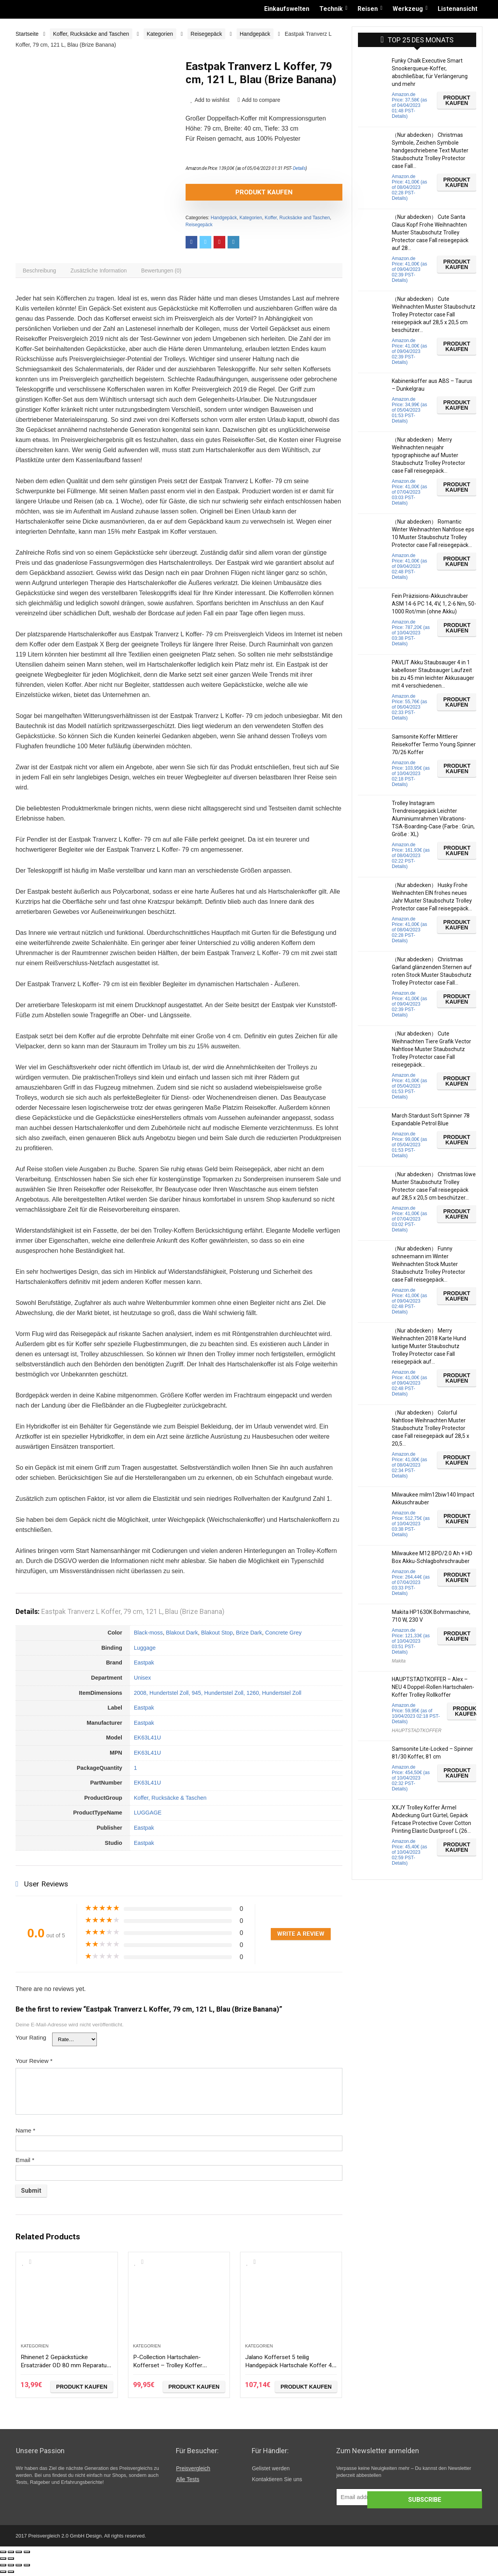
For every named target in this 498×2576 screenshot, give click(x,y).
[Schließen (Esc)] (3, 2555)
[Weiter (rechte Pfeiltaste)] (11, 2561)
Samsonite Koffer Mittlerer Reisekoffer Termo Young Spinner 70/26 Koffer (434, 744)
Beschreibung (41, 272)
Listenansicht (457, 8)
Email (25, 2163)
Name (25, 2133)
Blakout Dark (182, 1636)
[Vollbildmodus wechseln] (19, 2555)
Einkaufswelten (286, 8)
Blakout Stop (217, 1636)
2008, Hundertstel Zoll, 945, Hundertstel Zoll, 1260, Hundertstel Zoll (217, 1695)
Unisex (142, 1681)
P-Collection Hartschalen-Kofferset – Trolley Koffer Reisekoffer (173, 2367)
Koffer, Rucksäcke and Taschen (91, 34)
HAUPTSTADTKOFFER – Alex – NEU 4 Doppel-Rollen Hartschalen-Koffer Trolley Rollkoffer (433, 1687)
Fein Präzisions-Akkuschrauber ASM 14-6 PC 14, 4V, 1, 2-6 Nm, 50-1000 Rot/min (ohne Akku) (434, 604)
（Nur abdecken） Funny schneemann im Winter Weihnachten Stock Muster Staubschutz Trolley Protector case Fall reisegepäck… (428, 1264)
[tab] (41, 272)
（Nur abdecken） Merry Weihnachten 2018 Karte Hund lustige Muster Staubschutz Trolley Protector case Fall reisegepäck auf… (429, 1346)
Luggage (145, 1651)
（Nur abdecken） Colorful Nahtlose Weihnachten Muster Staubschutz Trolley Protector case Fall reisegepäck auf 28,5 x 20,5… (430, 1428)
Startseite (27, 34)
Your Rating (31, 2040)
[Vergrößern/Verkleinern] (27, 2555)
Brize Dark (249, 1636)
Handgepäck (255, 34)
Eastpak (144, 1666)
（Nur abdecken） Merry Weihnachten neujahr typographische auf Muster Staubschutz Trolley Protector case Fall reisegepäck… (428, 455)
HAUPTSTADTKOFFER (417, 1730)
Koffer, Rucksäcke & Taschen (170, 1801)
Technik (331, 8)
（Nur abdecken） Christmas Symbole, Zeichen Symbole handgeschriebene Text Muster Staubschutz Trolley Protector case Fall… (430, 150)
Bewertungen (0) (170, 272)
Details (299, 168)
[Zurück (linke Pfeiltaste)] (3, 2561)
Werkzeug (408, 8)
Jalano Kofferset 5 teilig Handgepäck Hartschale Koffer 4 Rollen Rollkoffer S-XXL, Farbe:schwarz (288, 2371)
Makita (398, 1661)
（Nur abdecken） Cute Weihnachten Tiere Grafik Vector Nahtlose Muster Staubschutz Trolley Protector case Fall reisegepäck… (431, 1049)
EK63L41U (147, 1741)
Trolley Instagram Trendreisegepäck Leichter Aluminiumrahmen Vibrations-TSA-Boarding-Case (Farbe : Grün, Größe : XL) (433, 818)
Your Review (34, 2064)
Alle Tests (187, 2482)
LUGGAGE (147, 1816)
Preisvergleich (193, 2471)
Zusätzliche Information (104, 272)
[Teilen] (11, 2555)
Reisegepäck (206, 34)
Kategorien (160, 34)
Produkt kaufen (230, 192)
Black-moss (148, 1636)
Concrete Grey (283, 1636)
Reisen (368, 8)
